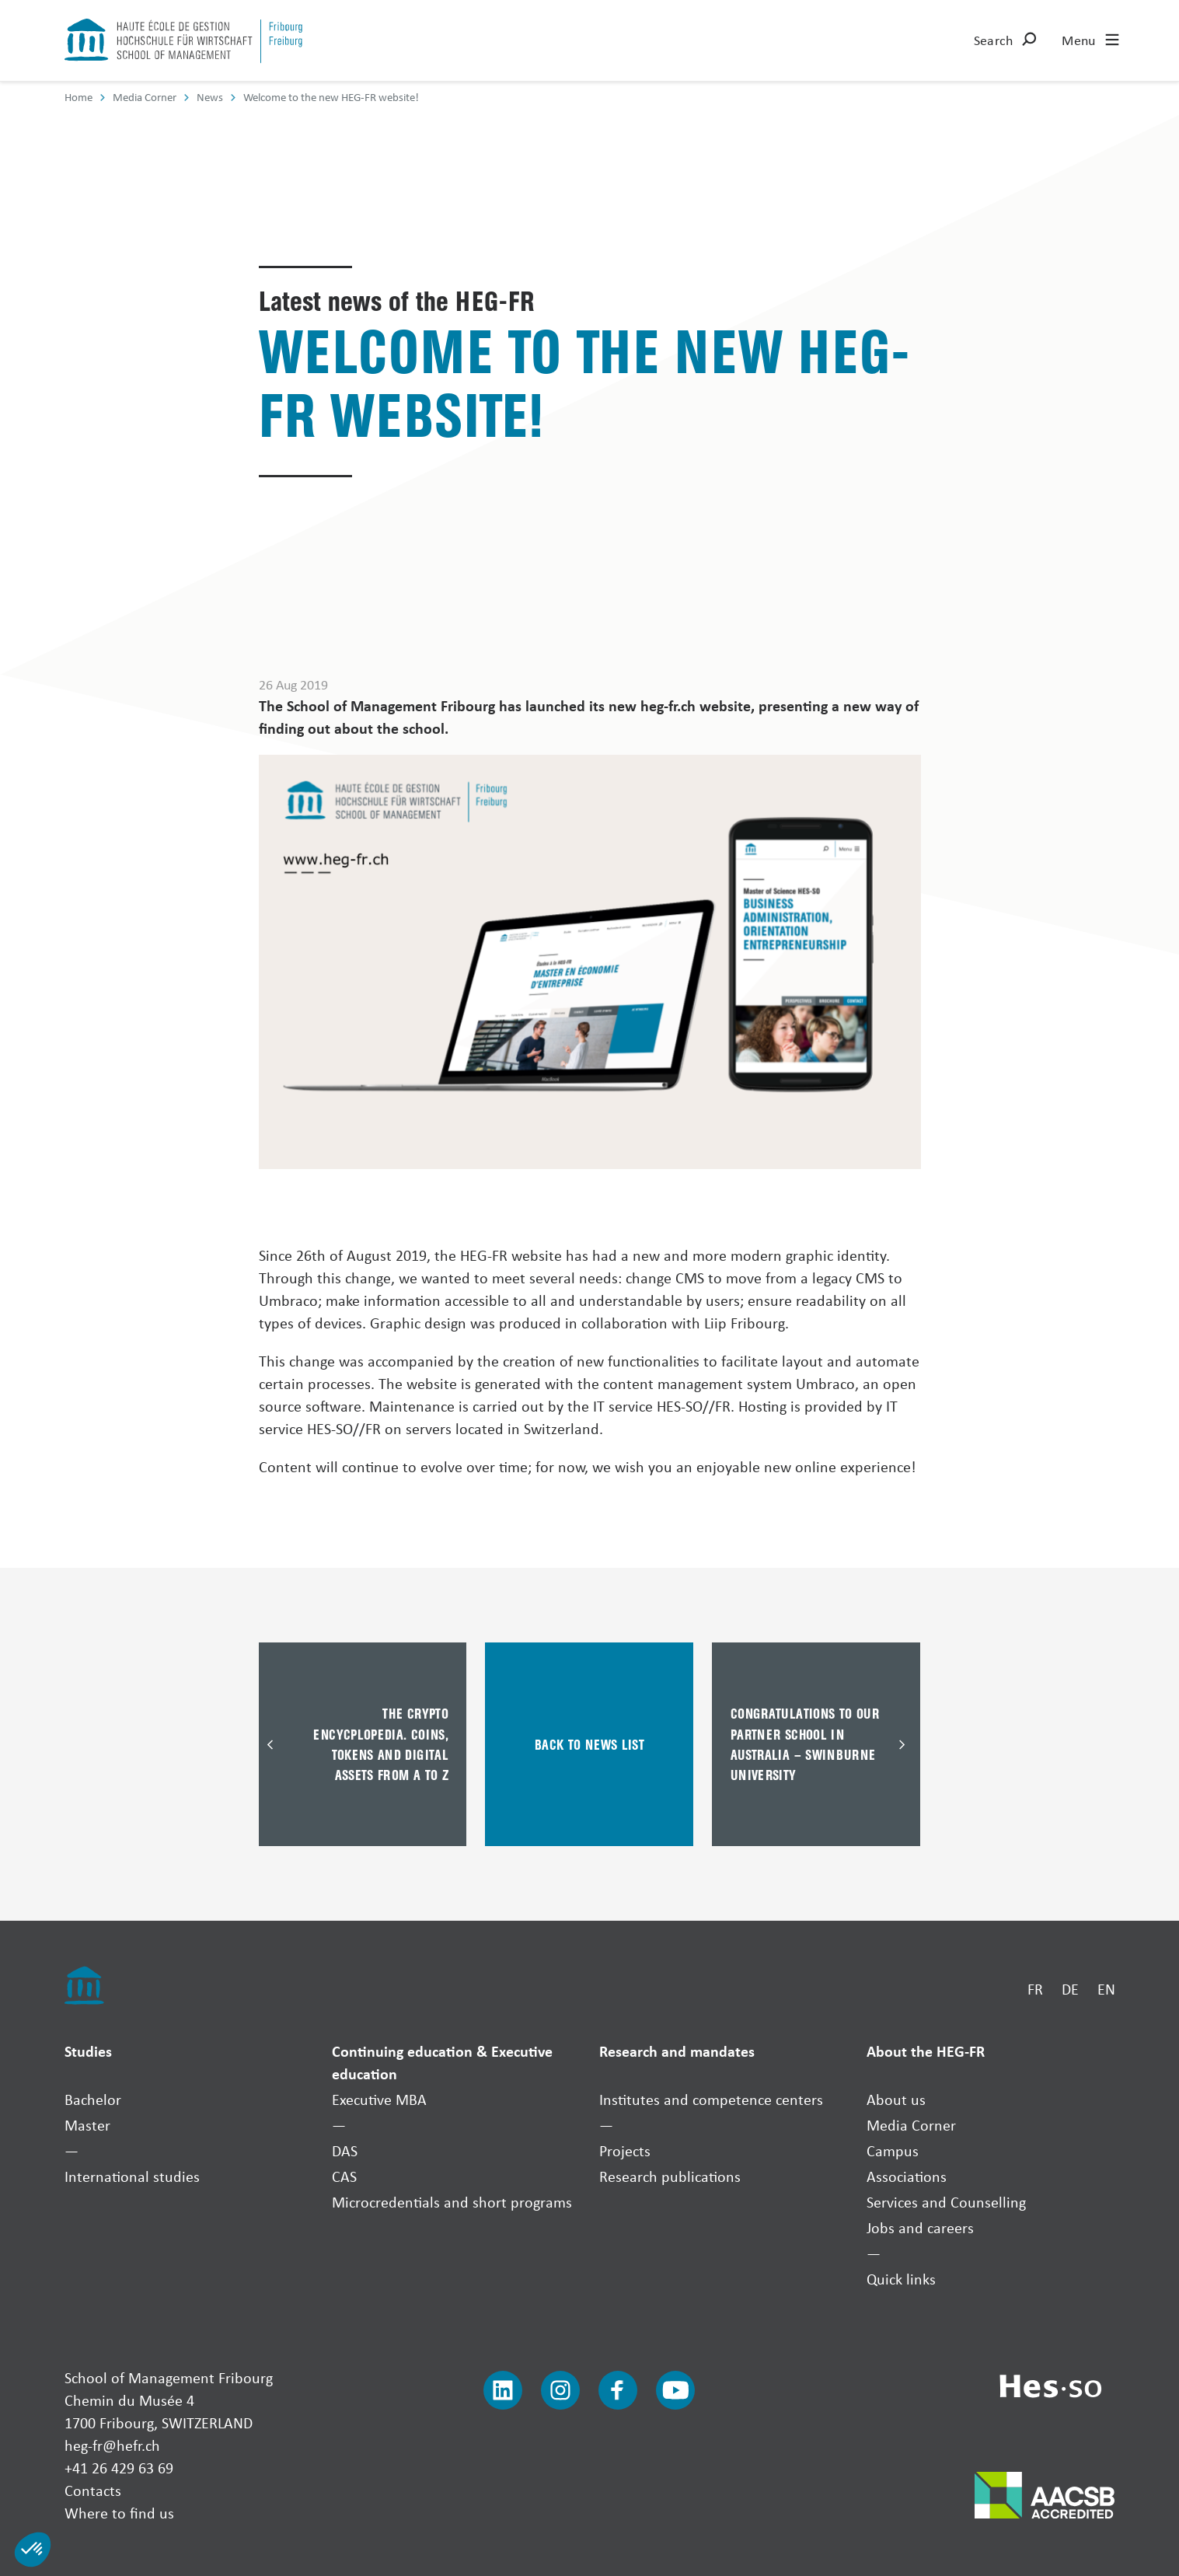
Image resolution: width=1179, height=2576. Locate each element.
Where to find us (119, 2512)
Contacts (93, 2490)
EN (1106, 1988)
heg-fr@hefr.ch (112, 2445)
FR (1035, 1988)
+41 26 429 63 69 (119, 2467)
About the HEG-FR (926, 2050)
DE (1070, 1988)
